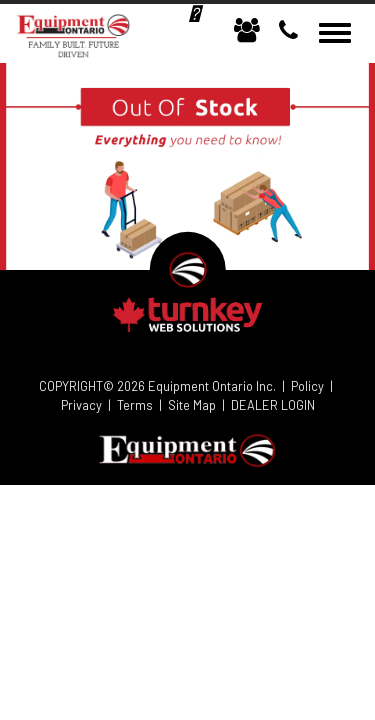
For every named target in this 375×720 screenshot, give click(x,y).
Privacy (81, 405)
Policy (307, 386)
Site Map (192, 405)
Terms (135, 405)
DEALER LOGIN (273, 405)
